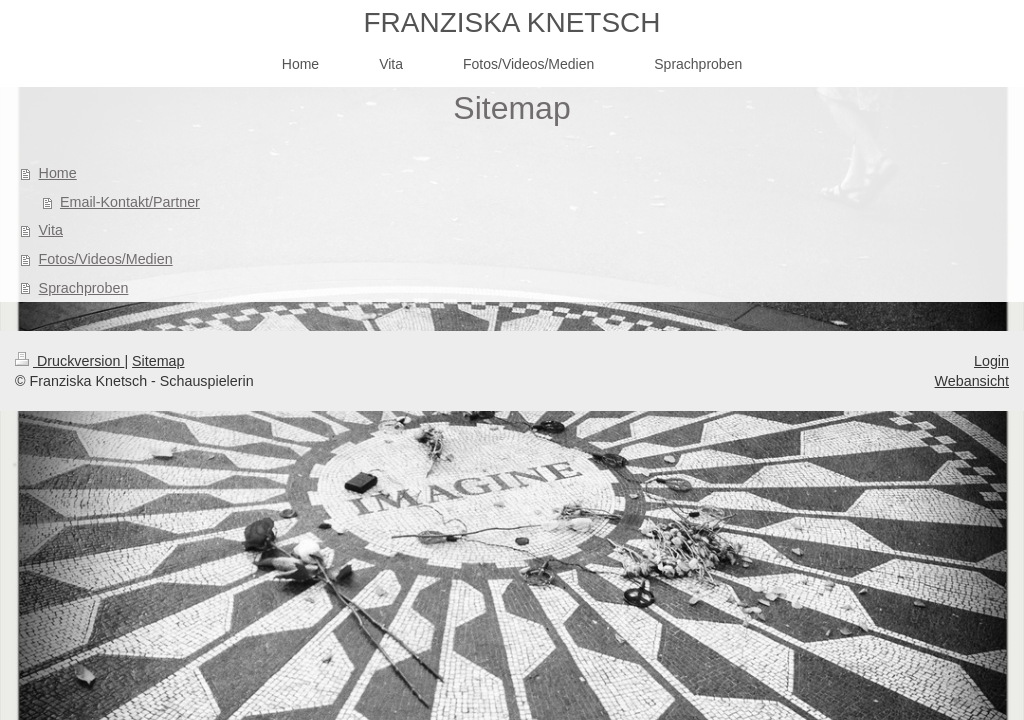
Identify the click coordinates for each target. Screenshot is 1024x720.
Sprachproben (84, 288)
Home (58, 173)
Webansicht (972, 381)
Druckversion (69, 361)
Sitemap (158, 361)
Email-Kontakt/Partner (130, 202)
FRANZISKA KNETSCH (511, 22)
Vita (51, 230)
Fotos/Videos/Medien (106, 259)
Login (991, 361)
